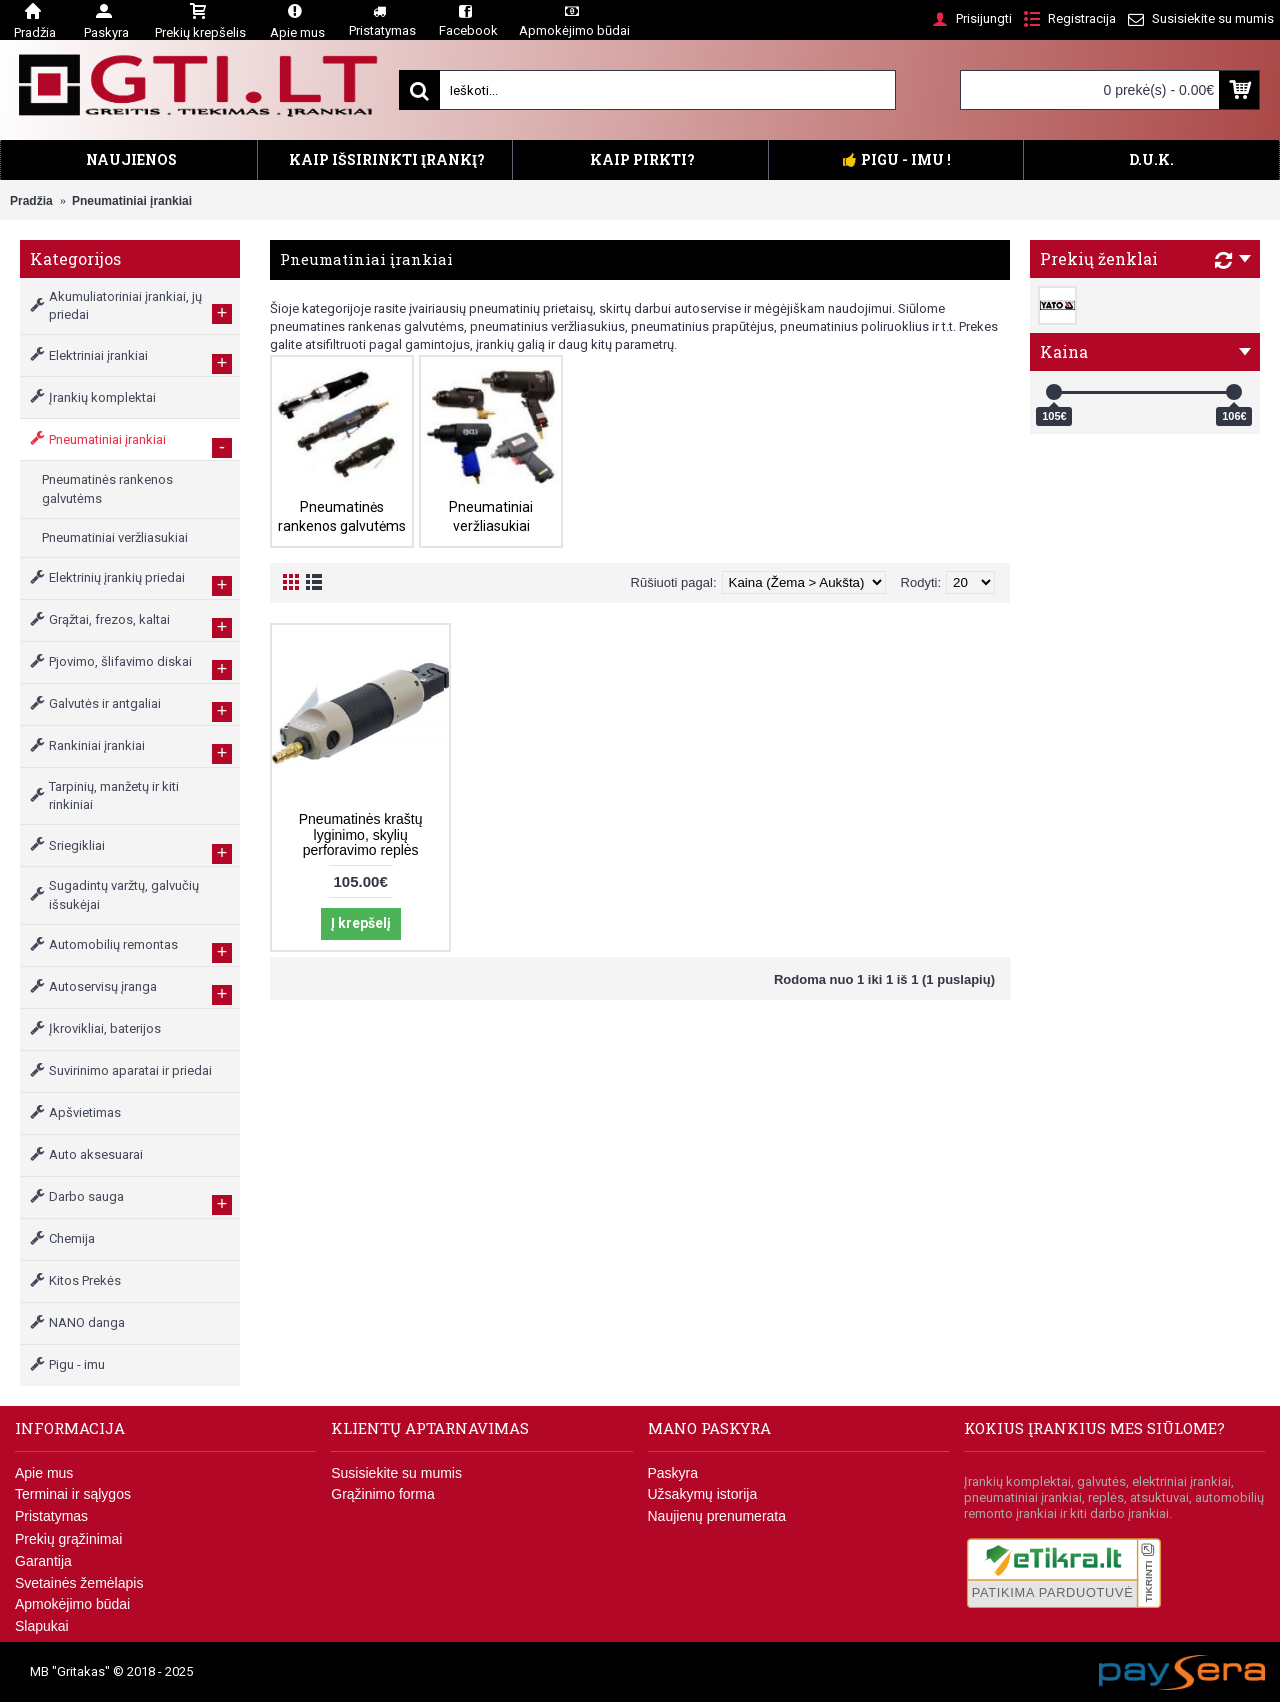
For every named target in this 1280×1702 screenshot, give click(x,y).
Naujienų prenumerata (717, 1516)
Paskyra (673, 1473)
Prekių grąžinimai (68, 1539)
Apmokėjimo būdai (72, 1604)
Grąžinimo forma (382, 1494)
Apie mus (44, 1473)
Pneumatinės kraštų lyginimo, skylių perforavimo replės (361, 834)
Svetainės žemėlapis (79, 1583)
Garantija (43, 1561)
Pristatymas (51, 1516)
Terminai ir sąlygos (73, 1494)
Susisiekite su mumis (396, 1473)
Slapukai (42, 1626)
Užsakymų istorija (703, 1494)
